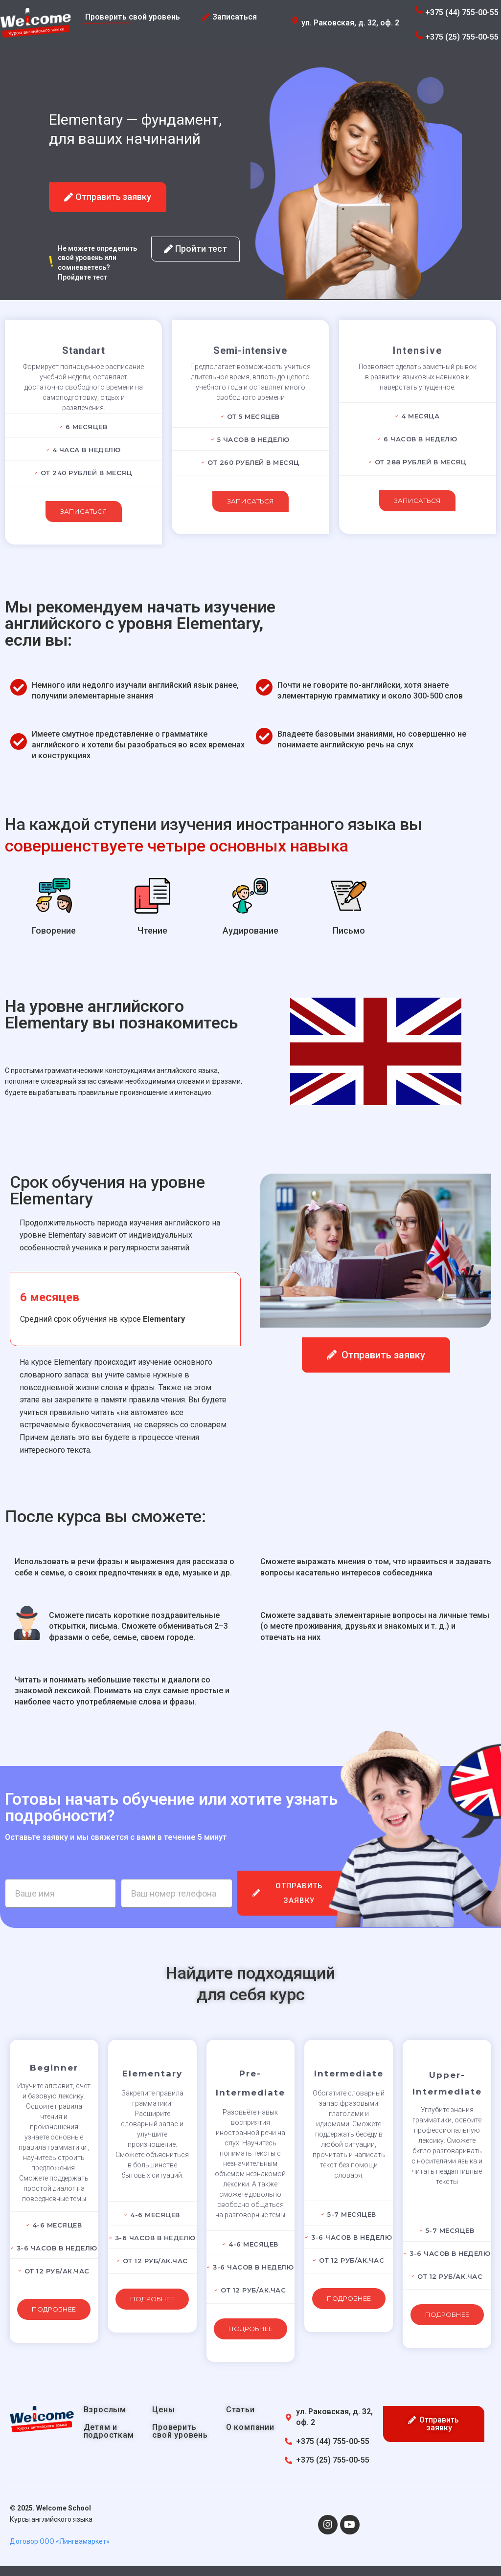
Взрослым (105, 2409)
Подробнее (54, 2309)
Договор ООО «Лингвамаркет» (60, 2541)
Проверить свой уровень (180, 2431)
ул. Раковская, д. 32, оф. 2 (350, 22)
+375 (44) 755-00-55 (462, 12)
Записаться (83, 511)
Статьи (240, 2409)
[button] (107, 197)
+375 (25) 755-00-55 (462, 37)
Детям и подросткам (109, 2431)
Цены (163, 2409)
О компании (250, 2427)
